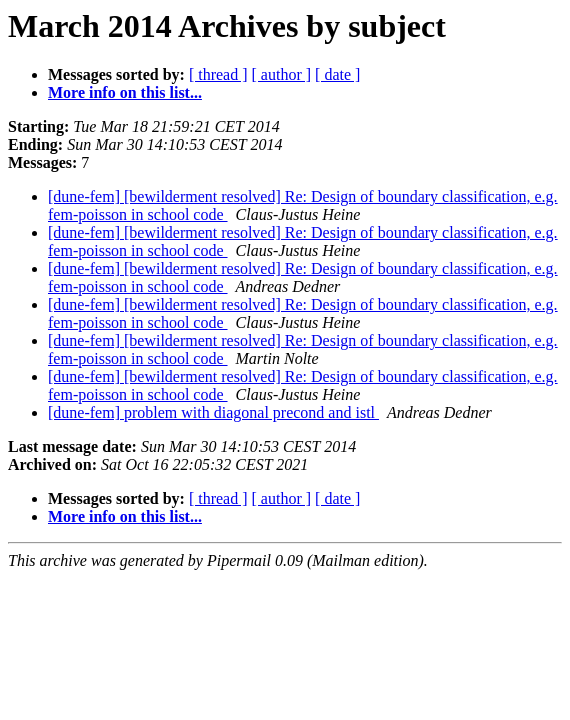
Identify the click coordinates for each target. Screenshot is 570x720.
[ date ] (337, 74)
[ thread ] (218, 74)
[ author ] (282, 74)
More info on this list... (125, 92)
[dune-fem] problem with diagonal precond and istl (213, 412)
